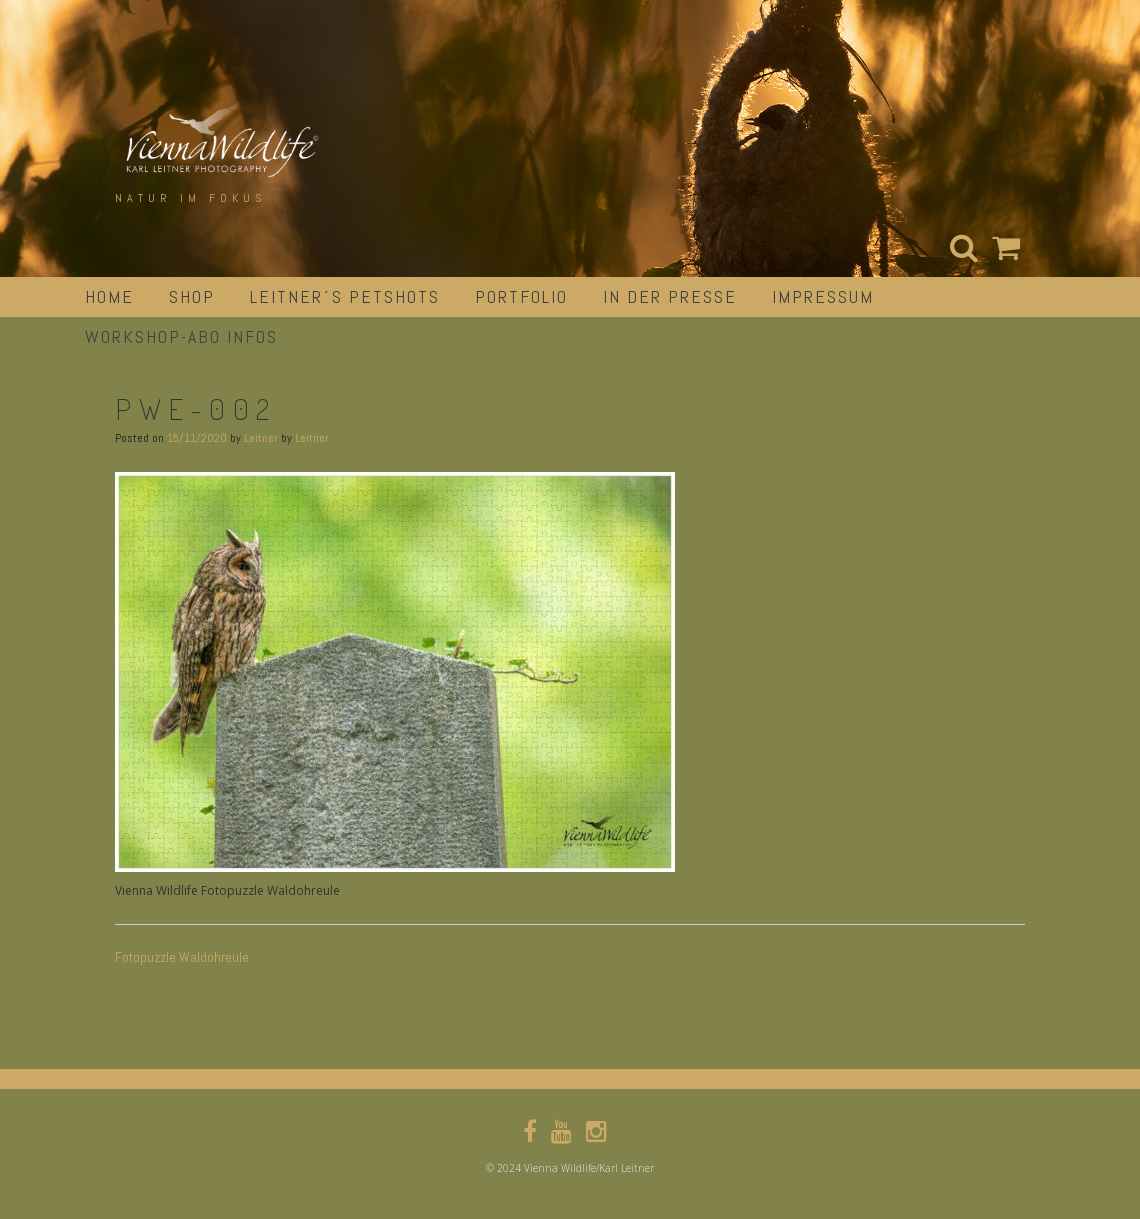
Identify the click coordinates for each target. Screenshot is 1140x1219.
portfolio (521, 296)
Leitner (261, 438)
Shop (192, 296)
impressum (823, 296)
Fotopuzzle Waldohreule (182, 957)
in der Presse (670, 296)
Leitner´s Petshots (345, 296)
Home (109, 296)
